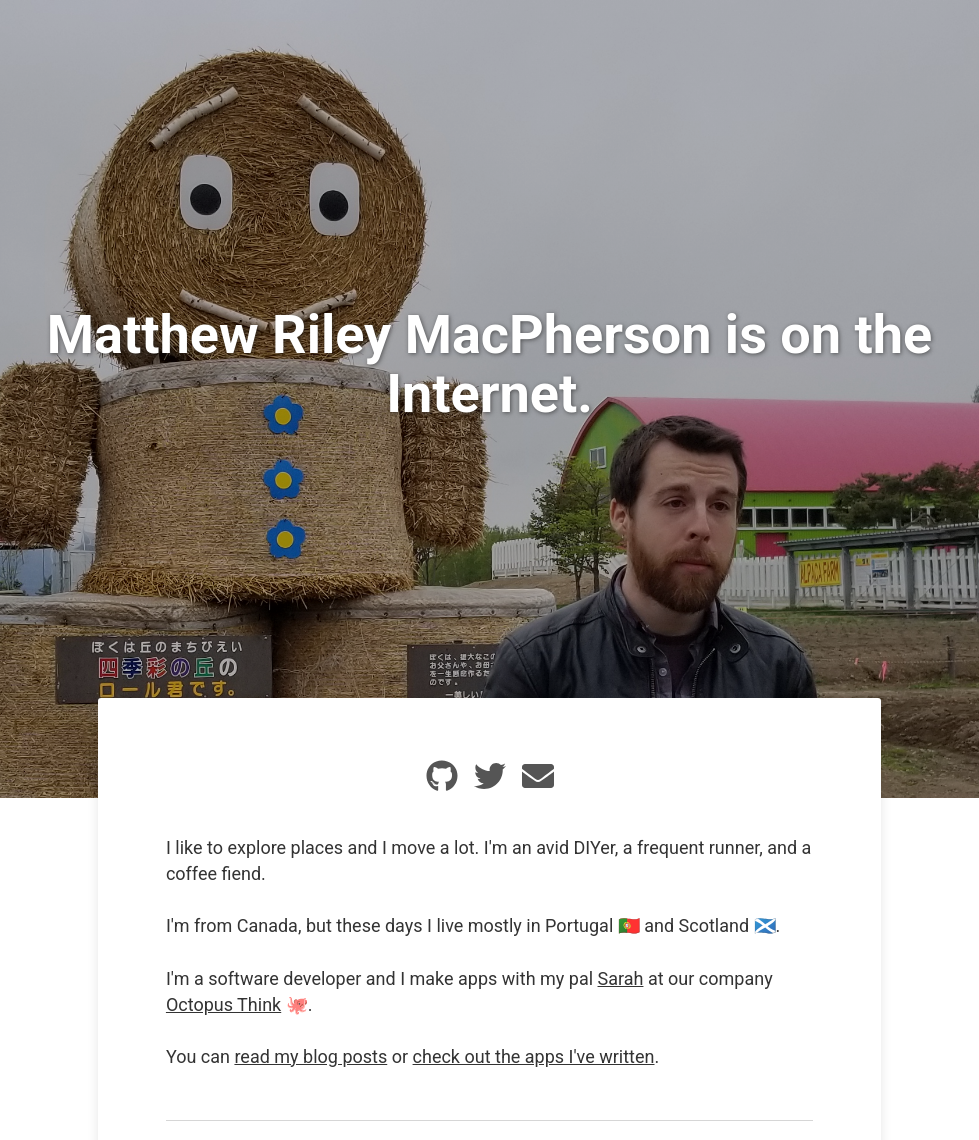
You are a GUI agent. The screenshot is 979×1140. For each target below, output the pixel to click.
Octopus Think (223, 1004)
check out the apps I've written (534, 1056)
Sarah (621, 978)
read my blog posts (310, 1056)
